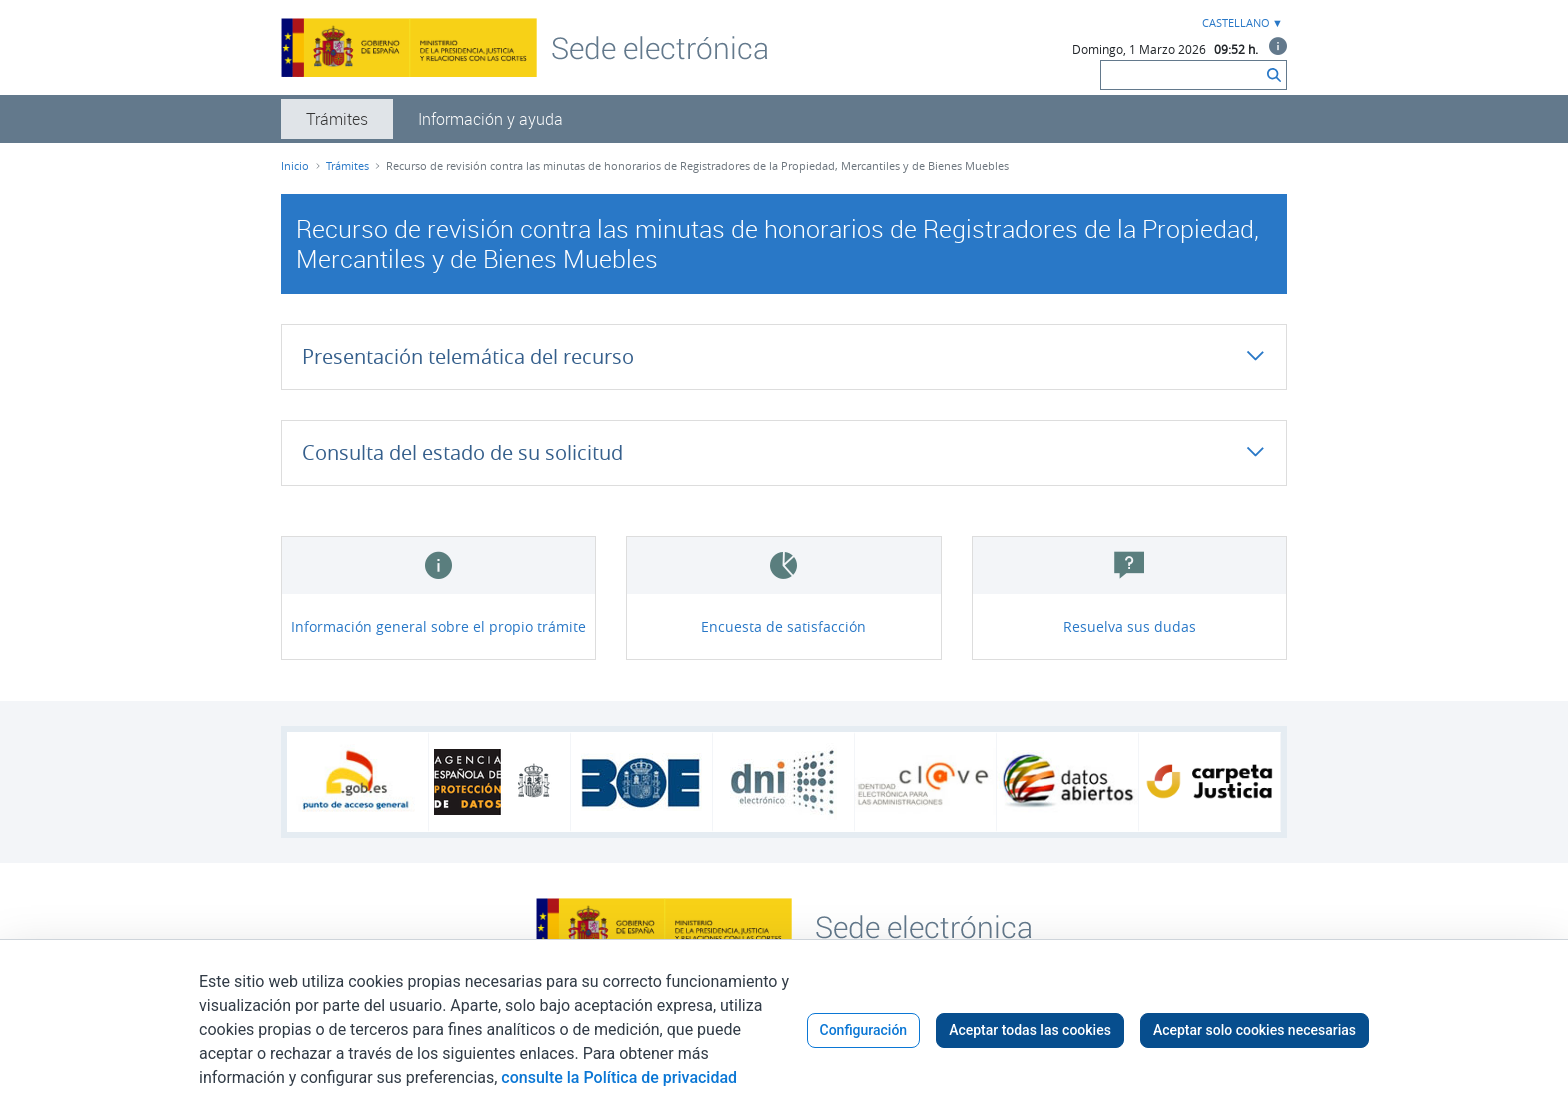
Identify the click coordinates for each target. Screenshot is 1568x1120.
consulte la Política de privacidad (619, 1077)
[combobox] (1240, 23)
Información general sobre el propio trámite (438, 626)
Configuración (864, 1030)
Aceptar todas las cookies (1030, 1030)
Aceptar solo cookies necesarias (1254, 1030)
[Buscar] (1181, 75)
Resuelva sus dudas (1129, 626)
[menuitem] (337, 119)
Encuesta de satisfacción (783, 626)
